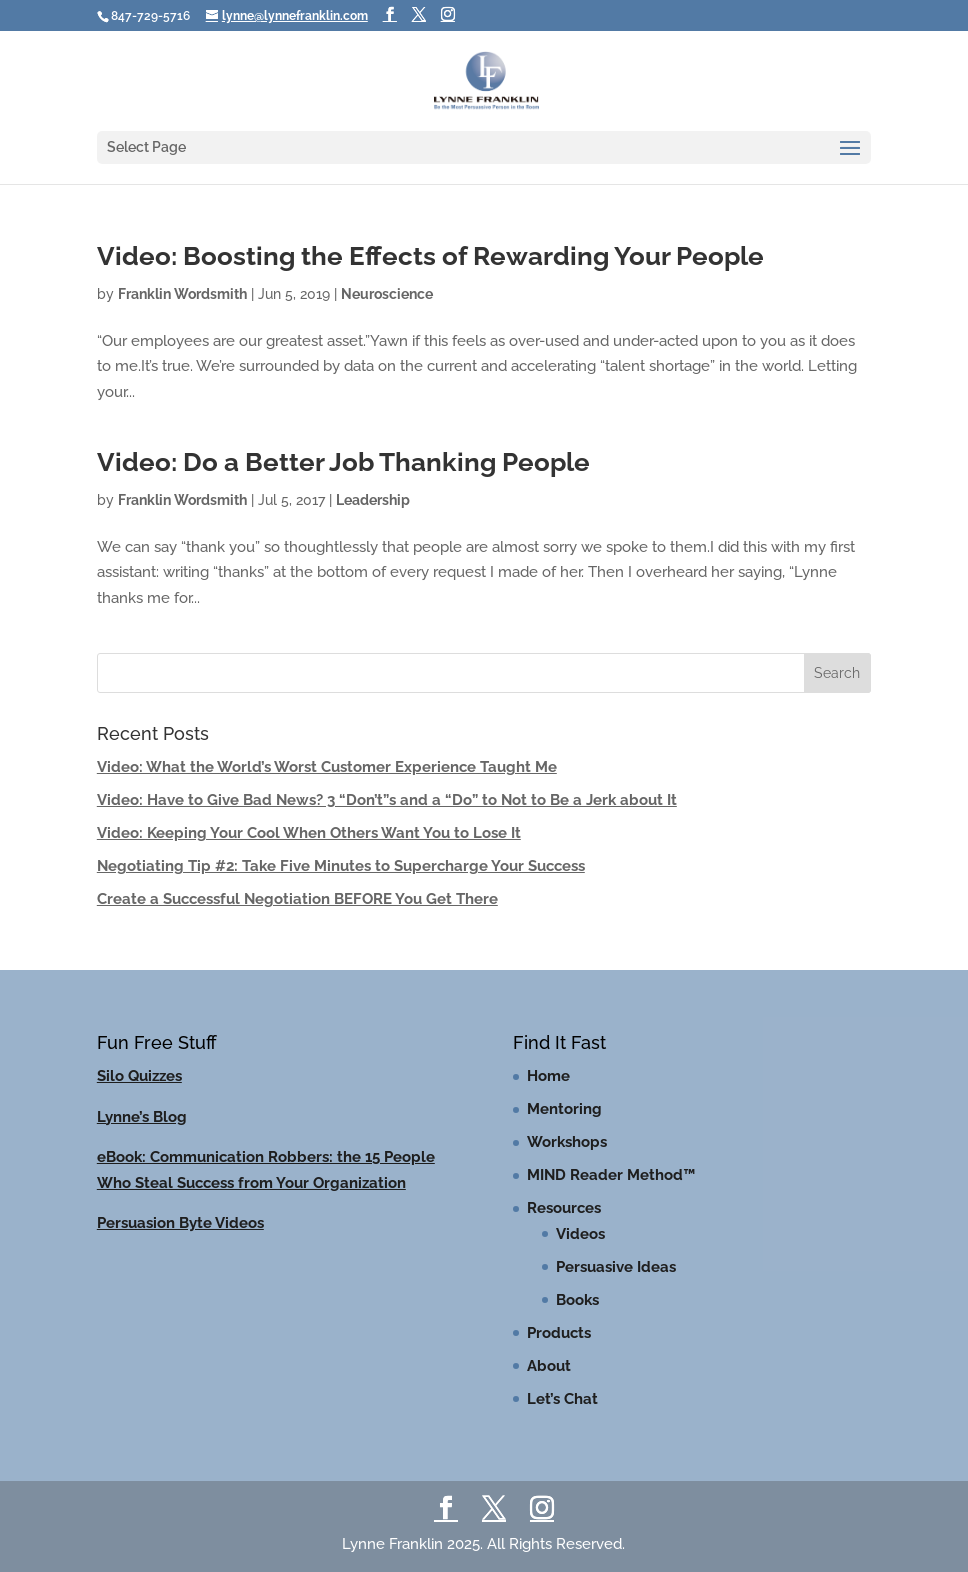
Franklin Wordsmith (182, 294)
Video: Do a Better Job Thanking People (343, 462)
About (549, 1366)
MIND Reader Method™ (611, 1175)
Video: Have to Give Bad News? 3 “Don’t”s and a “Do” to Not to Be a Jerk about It (387, 800)
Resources (564, 1208)
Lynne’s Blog (142, 1117)
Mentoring (564, 1109)
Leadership (373, 500)
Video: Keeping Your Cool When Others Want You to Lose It (309, 833)
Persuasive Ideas (616, 1267)
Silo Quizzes (139, 1076)
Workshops (567, 1142)
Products (559, 1333)
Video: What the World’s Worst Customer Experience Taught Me (327, 767)
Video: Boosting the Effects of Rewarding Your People (430, 256)
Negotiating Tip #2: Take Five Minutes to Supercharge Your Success (341, 866)
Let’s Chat (562, 1399)
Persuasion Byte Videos (180, 1223)
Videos (580, 1234)
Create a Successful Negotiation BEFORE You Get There (297, 899)
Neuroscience (387, 294)
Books (577, 1300)
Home (548, 1076)
